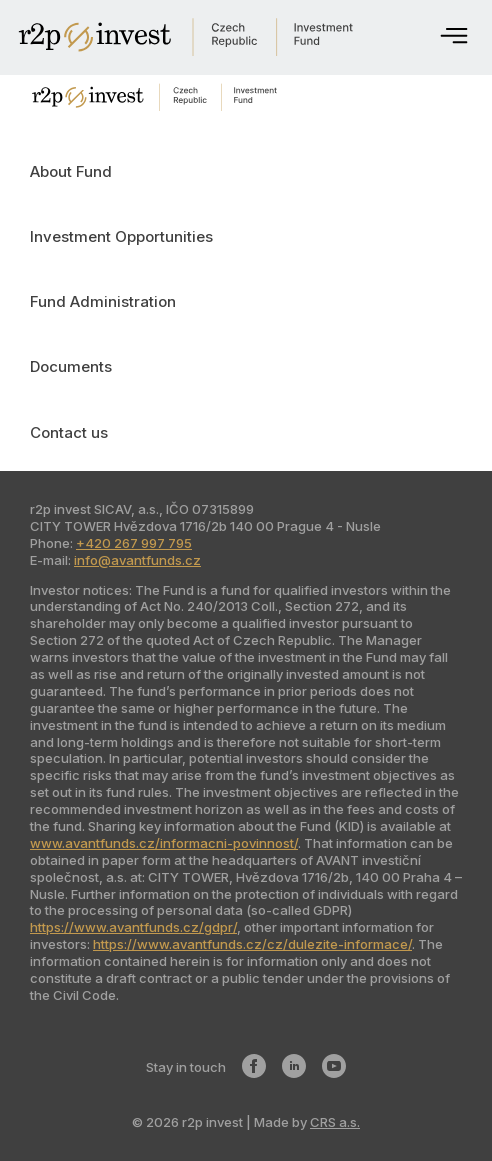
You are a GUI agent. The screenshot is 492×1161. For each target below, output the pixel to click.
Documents (71, 366)
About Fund (71, 171)
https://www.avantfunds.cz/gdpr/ (133, 927)
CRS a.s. (335, 1122)
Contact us (69, 432)
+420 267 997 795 (134, 543)
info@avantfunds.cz (137, 560)
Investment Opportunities (121, 236)
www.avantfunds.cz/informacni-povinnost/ (164, 843)
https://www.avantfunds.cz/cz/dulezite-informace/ (252, 944)
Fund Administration (103, 301)
